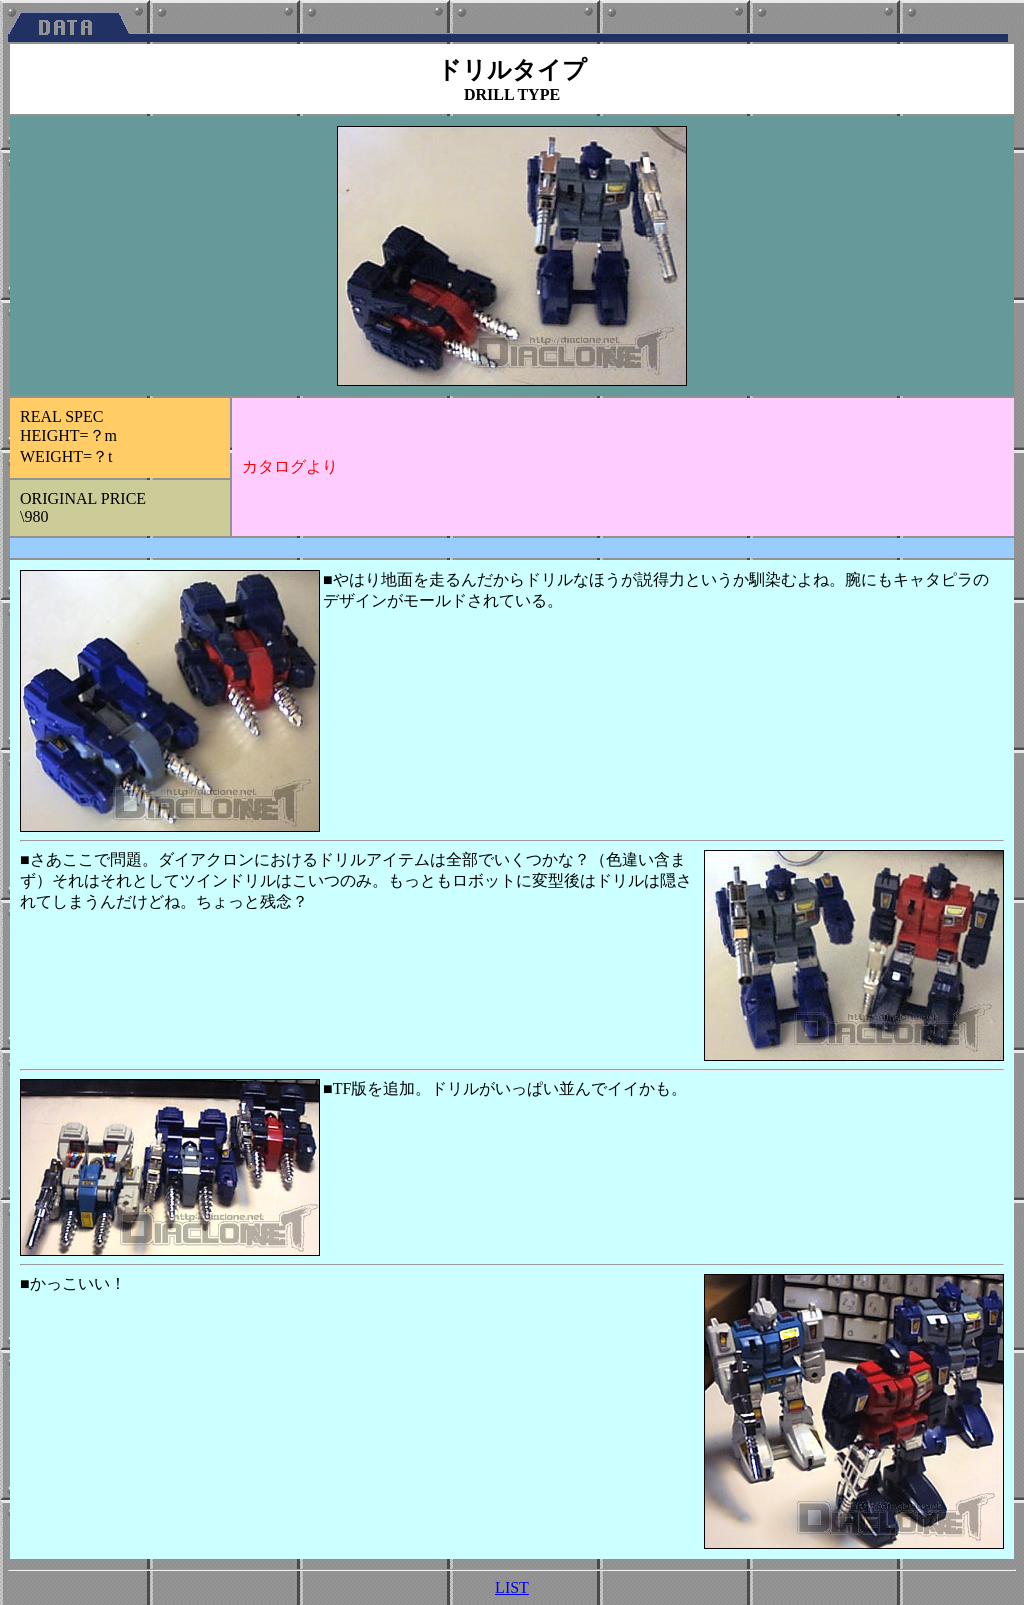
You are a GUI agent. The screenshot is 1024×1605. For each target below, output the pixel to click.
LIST (512, 1587)
